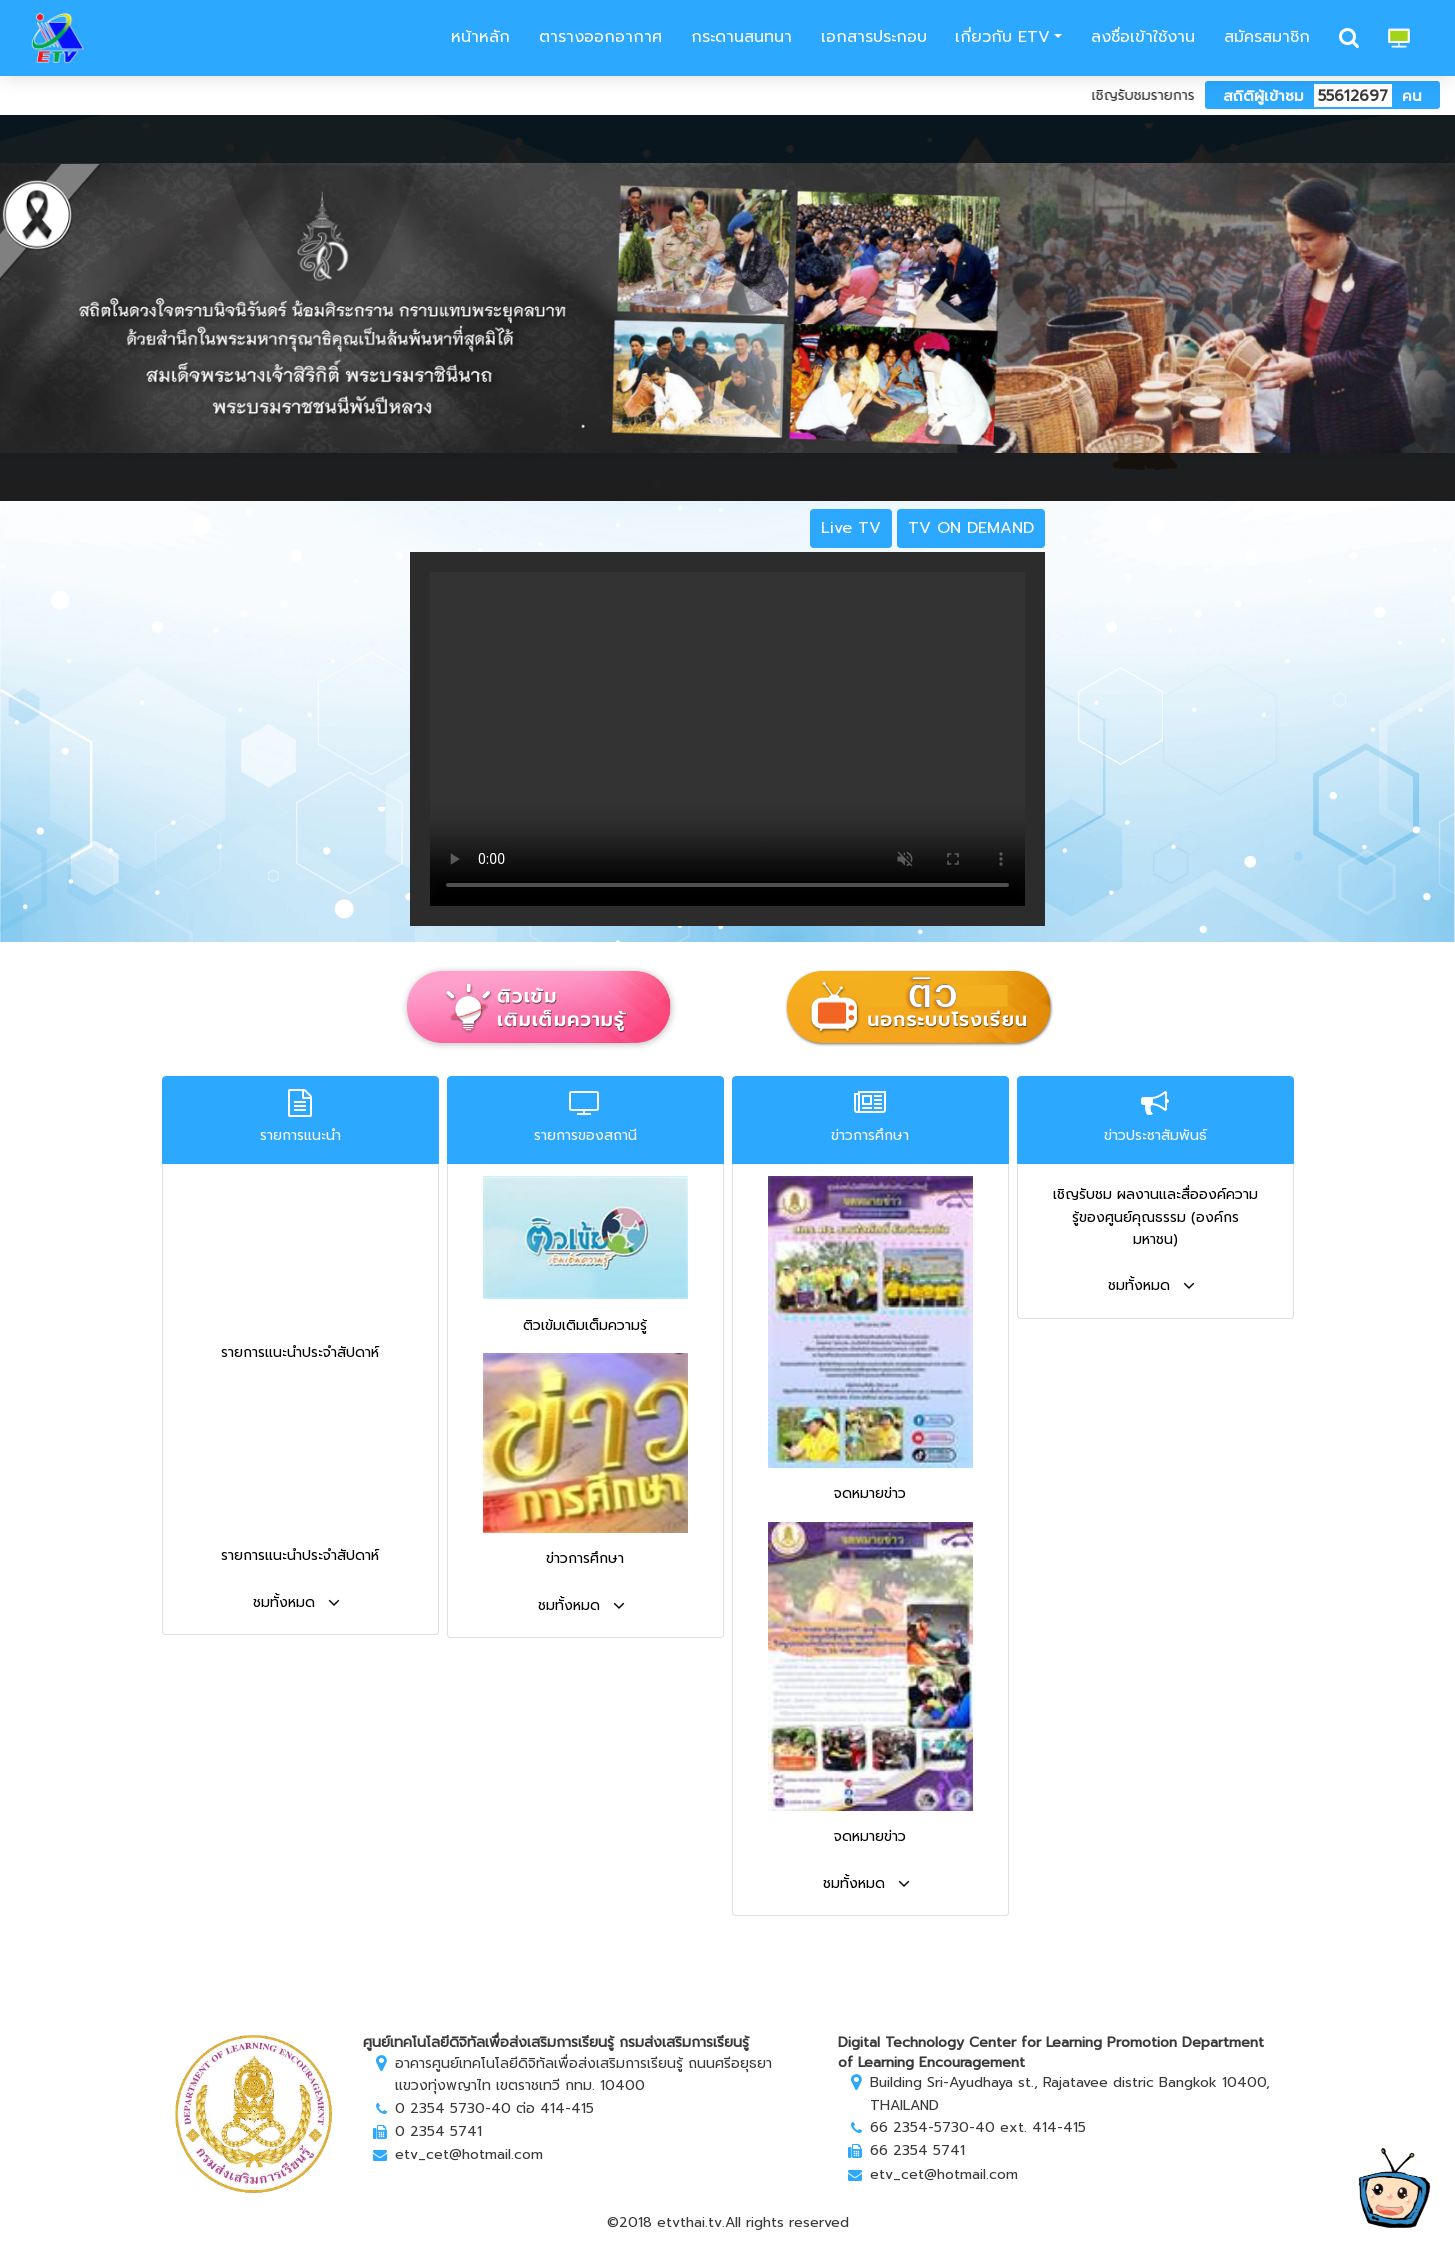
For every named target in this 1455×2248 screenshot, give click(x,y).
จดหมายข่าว (870, 1493)
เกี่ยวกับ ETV (1002, 37)
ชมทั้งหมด (296, 1602)
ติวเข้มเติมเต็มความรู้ (585, 1325)
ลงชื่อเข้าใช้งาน (1143, 37)
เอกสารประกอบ (874, 37)
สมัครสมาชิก (1267, 37)
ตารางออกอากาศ (600, 37)
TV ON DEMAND (971, 528)
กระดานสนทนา (741, 37)
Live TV (851, 528)
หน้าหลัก (477, 37)
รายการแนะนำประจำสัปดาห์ (300, 1352)
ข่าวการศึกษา (585, 1558)
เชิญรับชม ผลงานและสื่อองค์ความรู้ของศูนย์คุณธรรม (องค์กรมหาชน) (1155, 1217)
